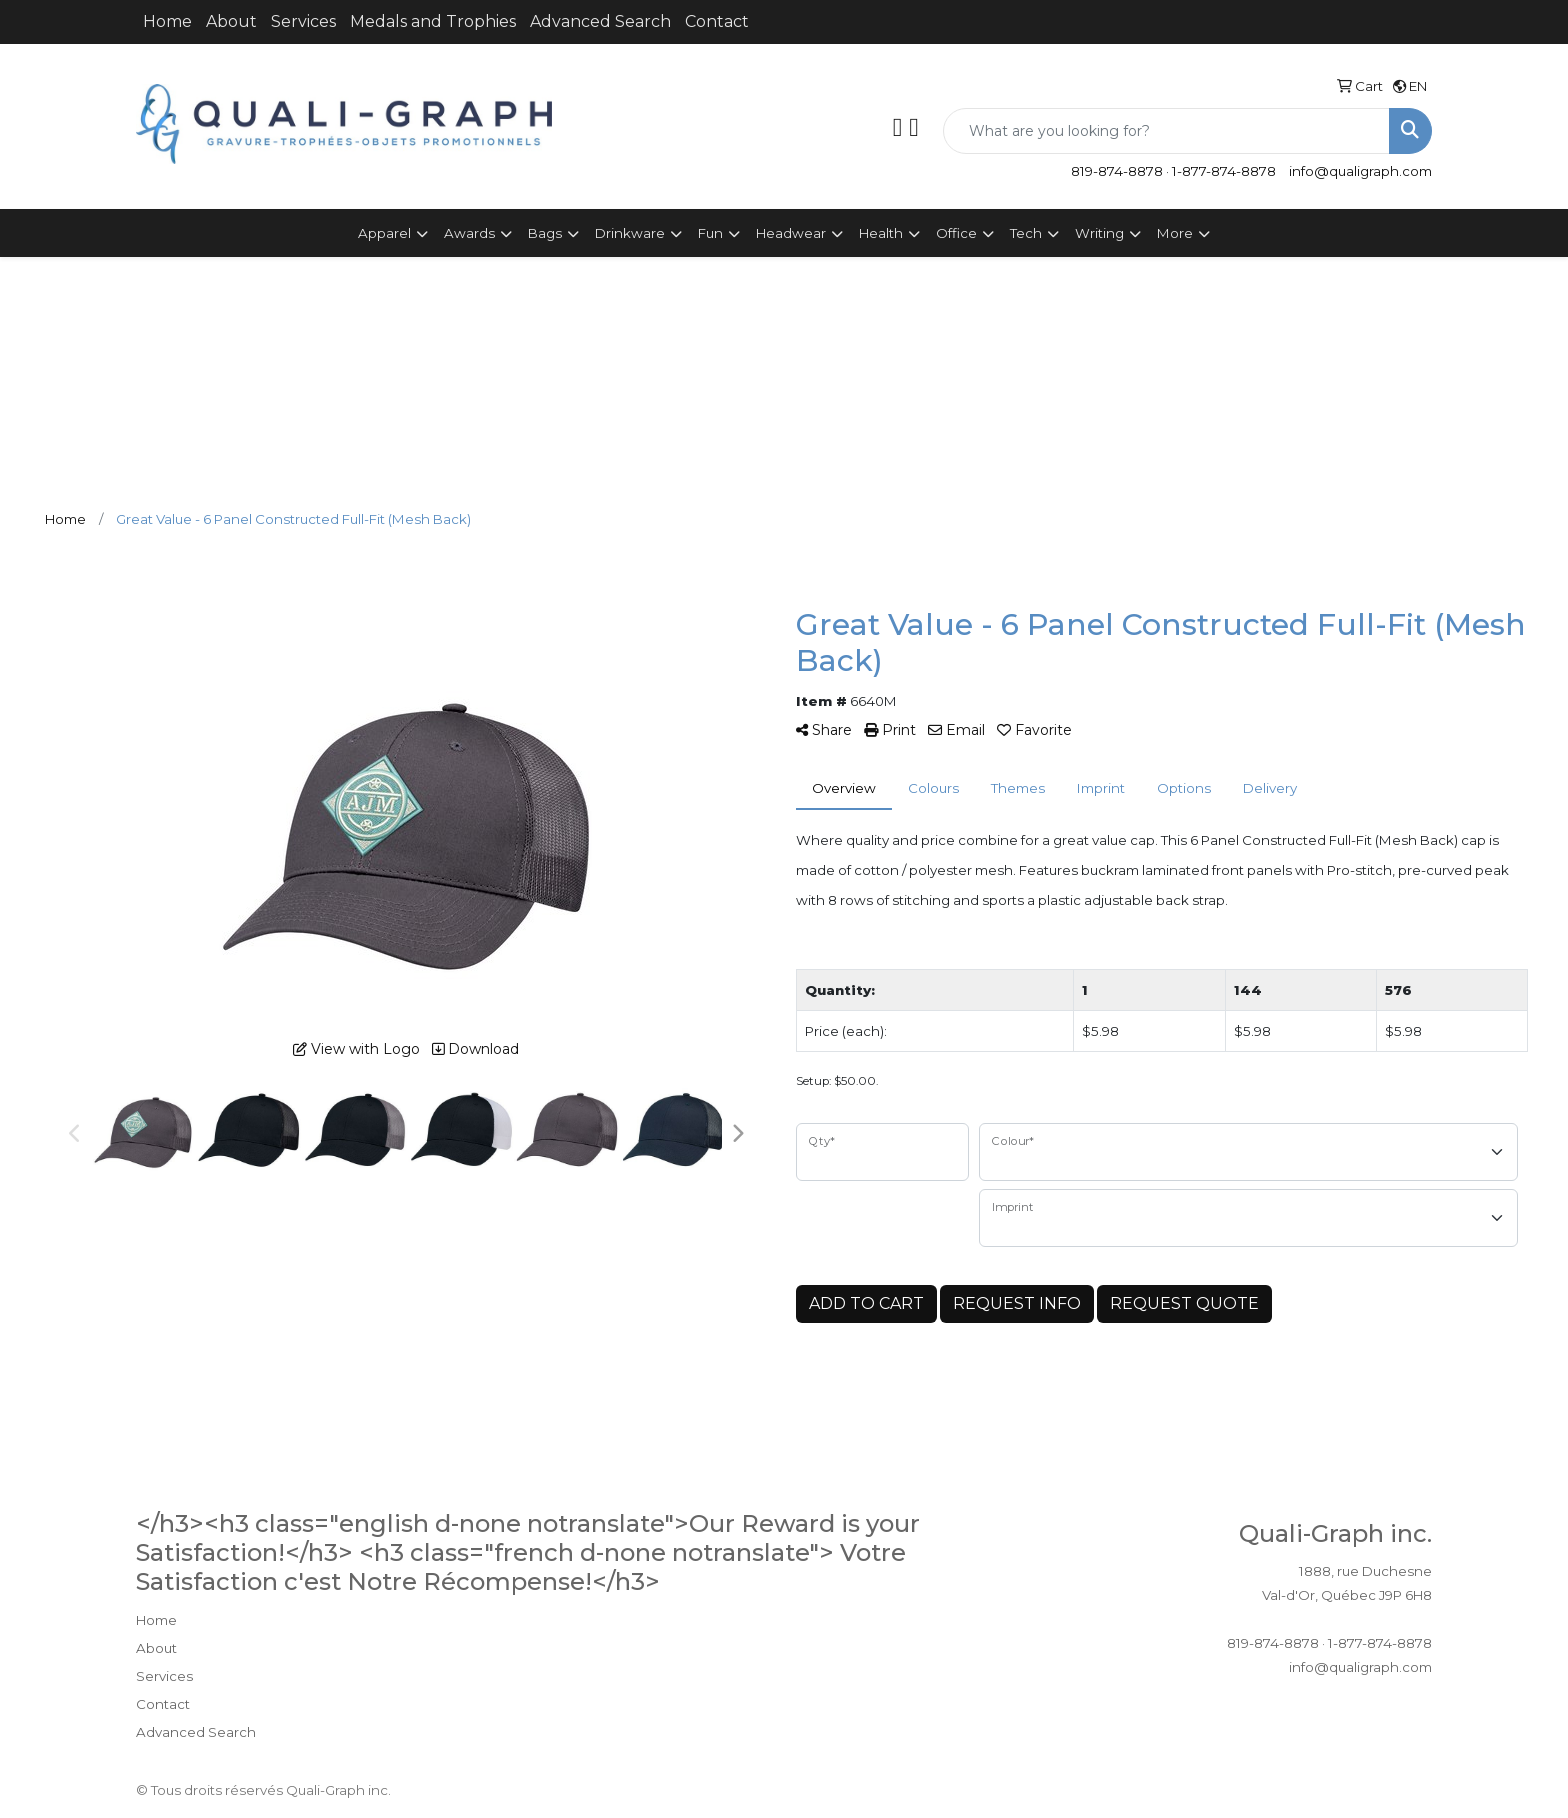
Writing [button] (1099, 233)
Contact (717, 21)
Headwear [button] (791, 233)
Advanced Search (600, 21)
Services (303, 21)
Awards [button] (469, 233)
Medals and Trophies (433, 21)
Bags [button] (545, 233)
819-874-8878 (1117, 171)
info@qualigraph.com (1360, 171)
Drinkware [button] (630, 233)
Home (167, 21)
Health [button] (881, 233)
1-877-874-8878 (1224, 171)
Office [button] (956, 233)
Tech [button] (1026, 233)
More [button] (1175, 233)
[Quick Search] (1166, 131)
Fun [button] (710, 233)
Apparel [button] (384, 233)
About (231, 21)
